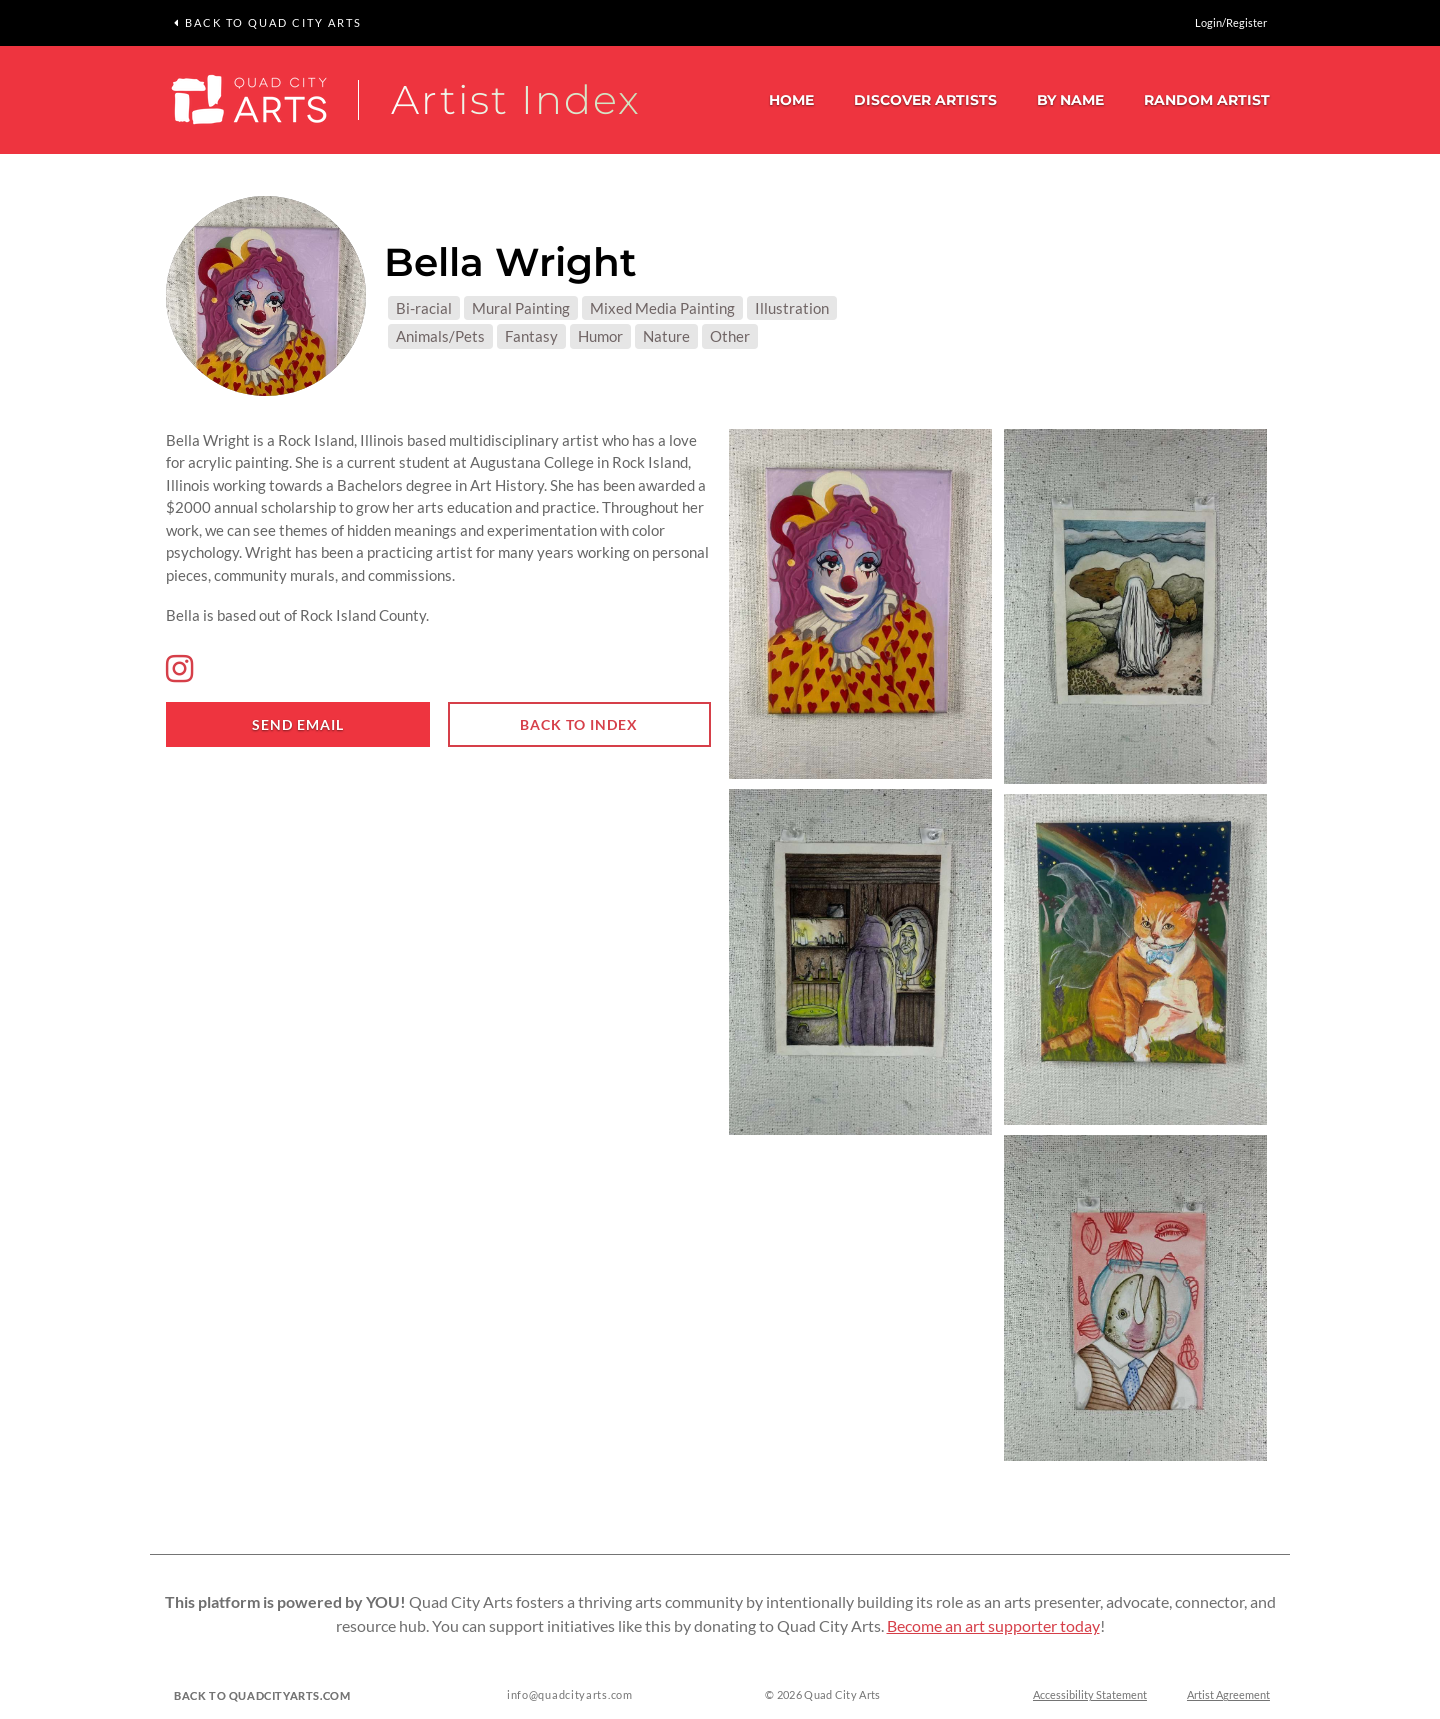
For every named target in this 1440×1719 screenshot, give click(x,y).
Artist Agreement (1228, 1695)
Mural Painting (521, 308)
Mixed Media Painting (662, 308)
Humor (600, 336)
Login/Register (1231, 22)
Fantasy (531, 336)
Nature (666, 336)
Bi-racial (424, 308)
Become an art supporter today (993, 1626)
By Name (1070, 100)
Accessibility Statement (1090, 1695)
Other (730, 336)
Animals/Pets (440, 336)
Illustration (792, 308)
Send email (298, 724)
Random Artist (1207, 100)
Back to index (579, 724)
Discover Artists (925, 100)
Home (791, 100)
